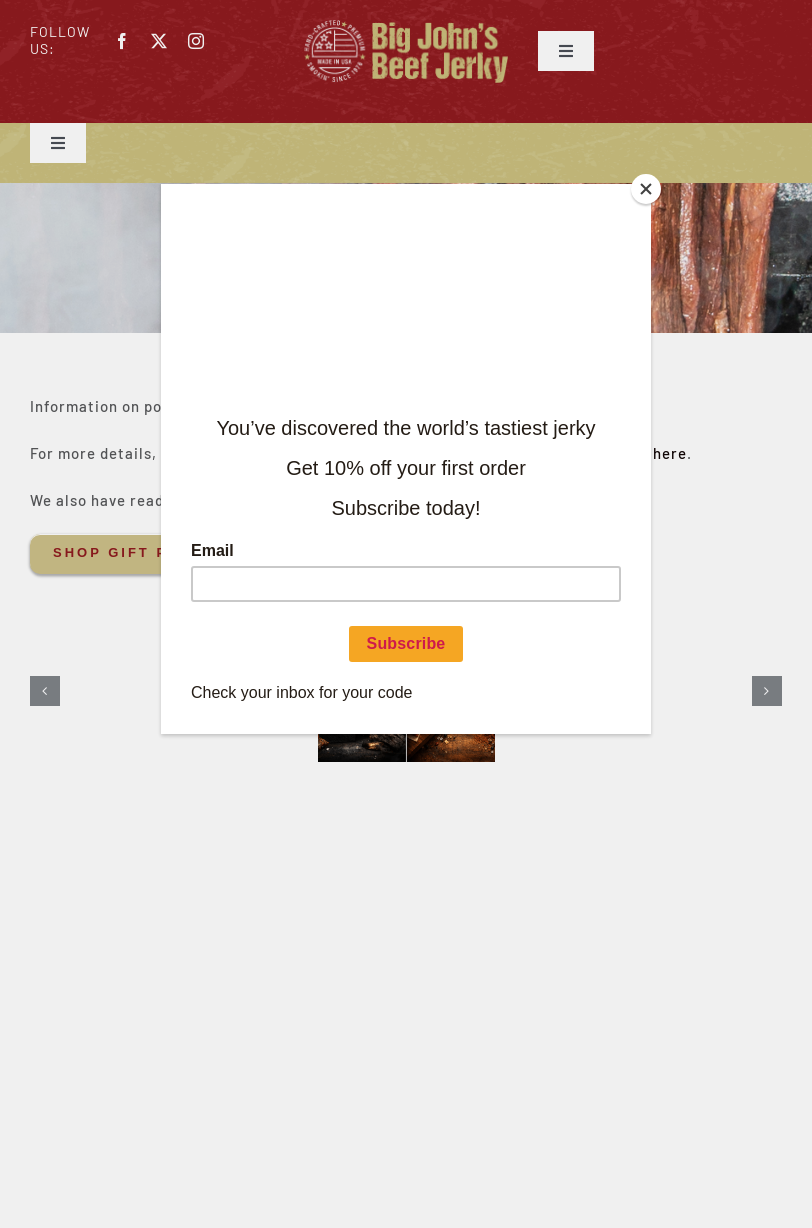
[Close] (646, 189)
